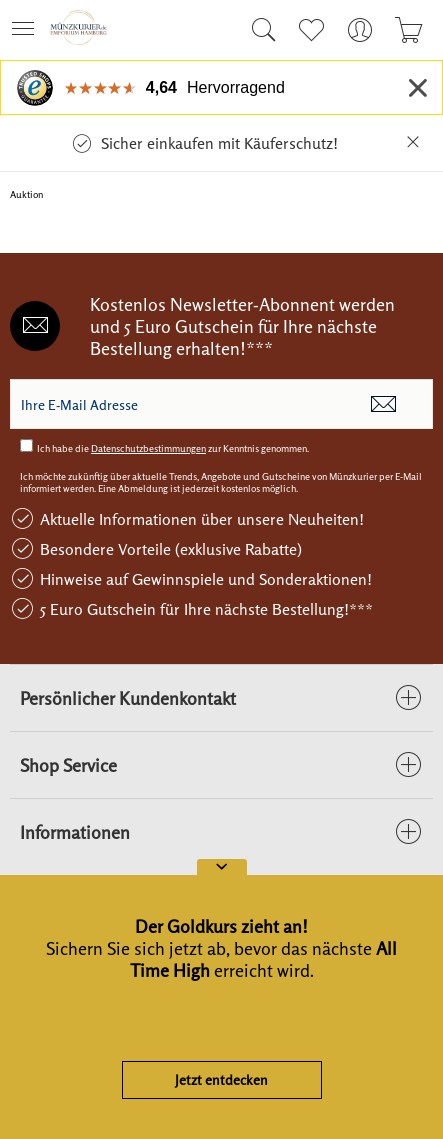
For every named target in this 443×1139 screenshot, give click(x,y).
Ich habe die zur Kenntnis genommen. (173, 448)
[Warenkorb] (408, 30)
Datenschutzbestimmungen (148, 448)
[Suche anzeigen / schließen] (259, 30)
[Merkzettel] (310, 30)
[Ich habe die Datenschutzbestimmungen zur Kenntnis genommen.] (26, 445)
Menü (23, 22)
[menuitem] (29, 30)
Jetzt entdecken (221, 1079)
